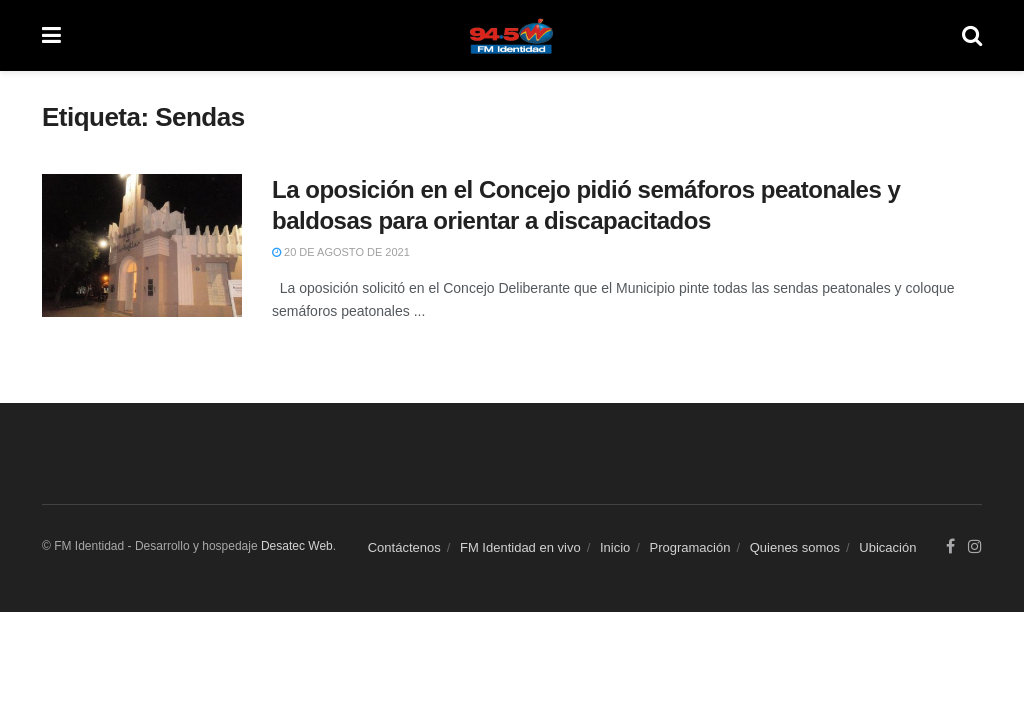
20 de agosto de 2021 (341, 252)
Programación (690, 547)
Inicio (615, 547)
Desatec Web (297, 546)
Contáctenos (404, 547)
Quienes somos (795, 547)
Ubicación (887, 547)
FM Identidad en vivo (520, 547)
